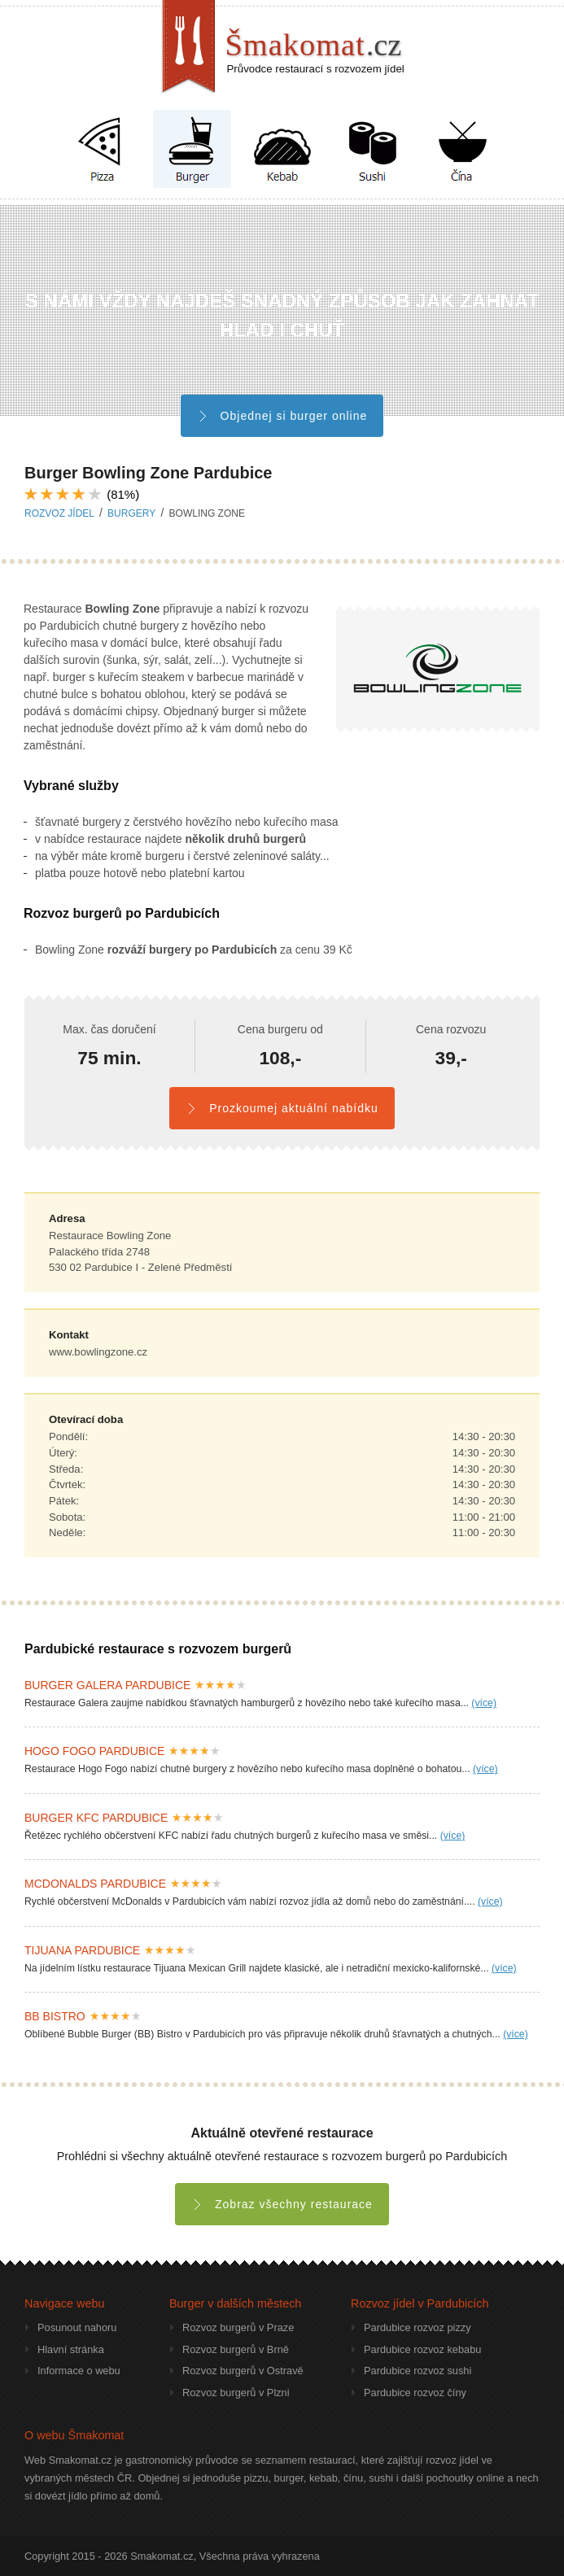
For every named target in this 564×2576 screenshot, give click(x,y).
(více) (483, 1703)
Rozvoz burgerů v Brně (235, 2349)
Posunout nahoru (76, 2327)
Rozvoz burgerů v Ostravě (243, 2370)
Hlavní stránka (70, 2349)
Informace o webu (78, 2370)
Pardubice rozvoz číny (415, 2392)
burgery (131, 513)
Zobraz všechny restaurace (282, 2204)
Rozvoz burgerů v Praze (238, 2327)
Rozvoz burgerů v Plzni (236, 2392)
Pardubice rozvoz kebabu (422, 2349)
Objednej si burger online (282, 416)
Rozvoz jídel (59, 513)
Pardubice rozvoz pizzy (417, 2327)
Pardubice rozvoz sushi (417, 2370)
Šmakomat (313, 45)
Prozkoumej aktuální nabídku (282, 1108)
